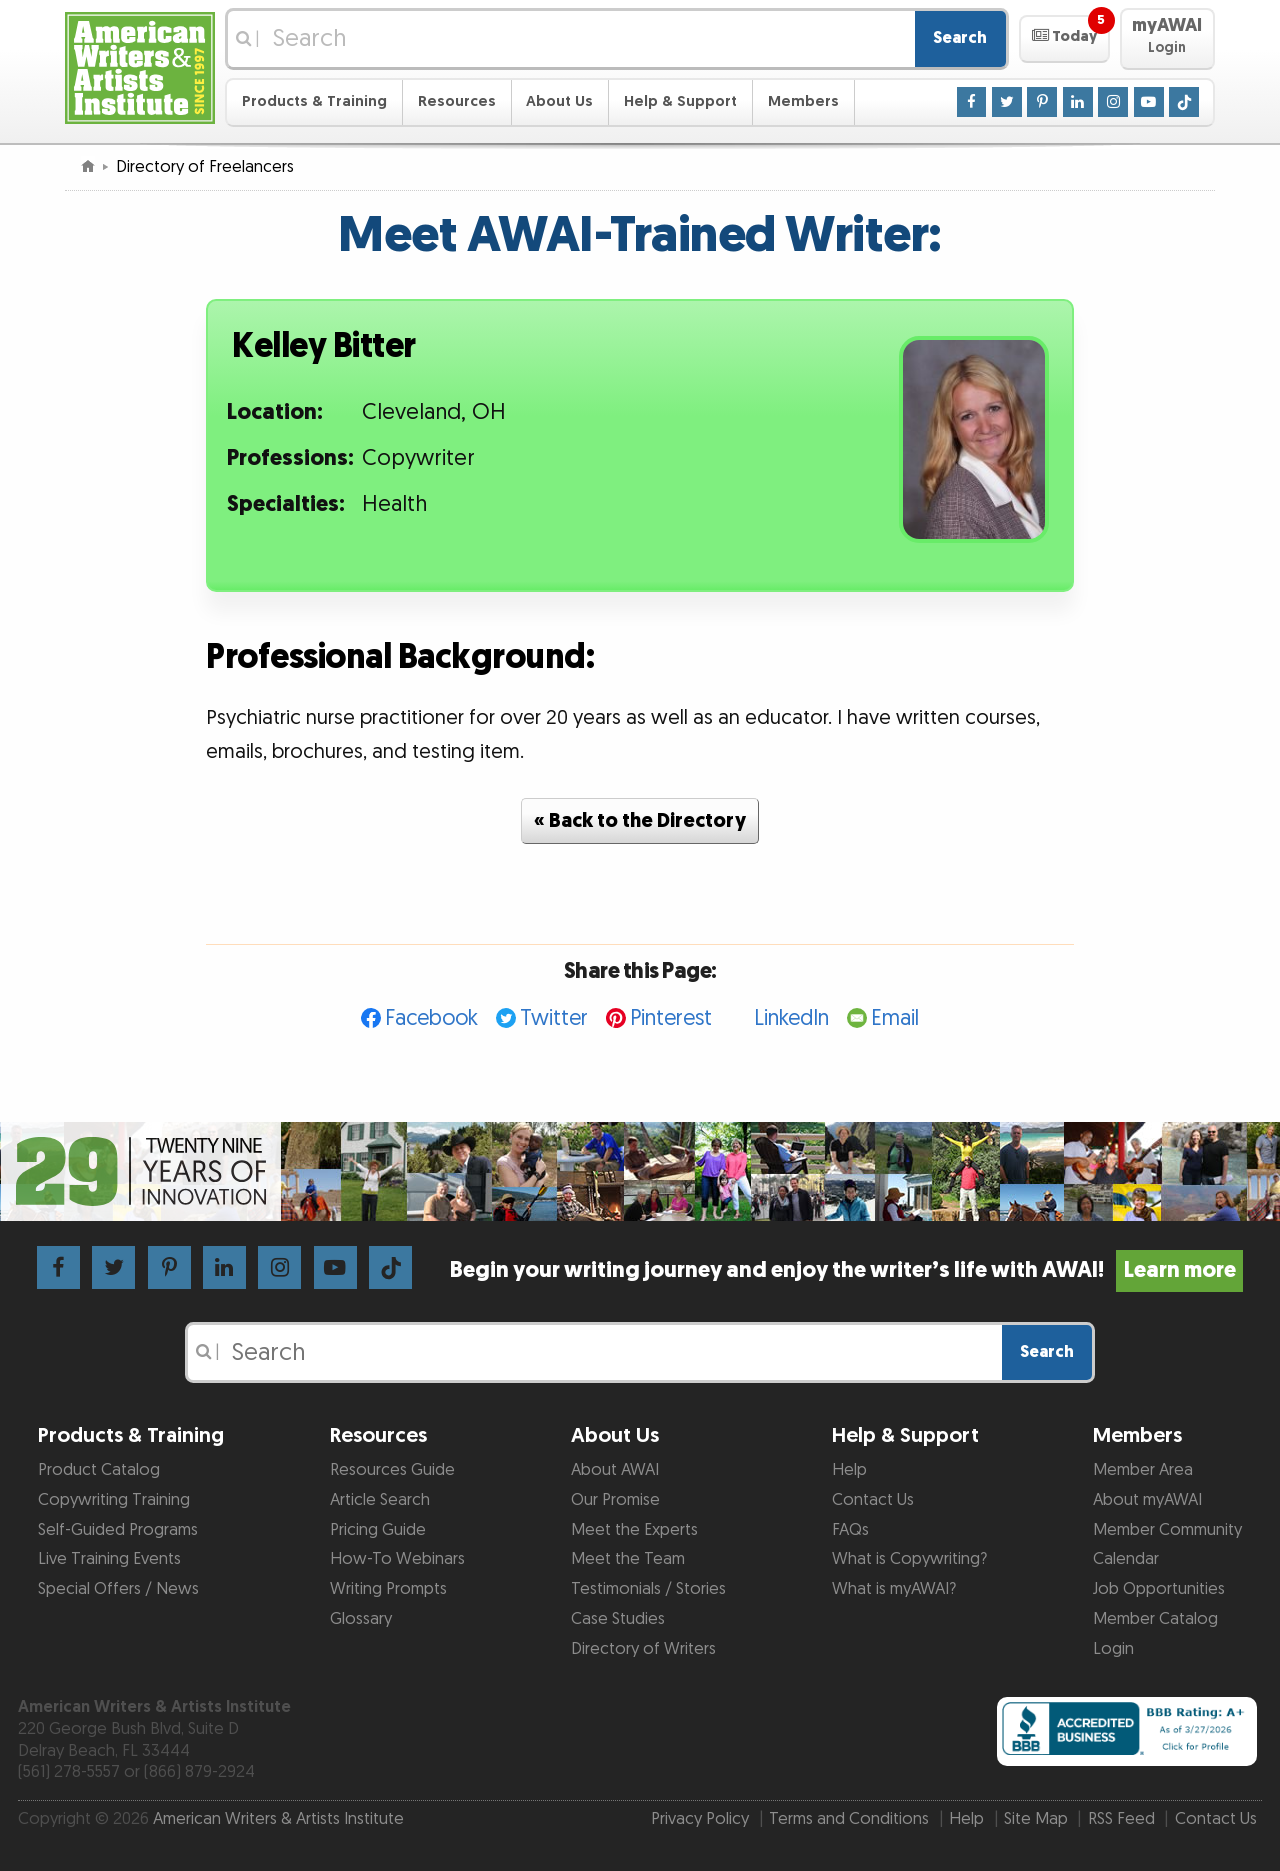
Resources (457, 101)
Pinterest (671, 1018)
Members (803, 101)
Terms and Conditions (849, 1819)
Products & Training (314, 101)
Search (960, 38)
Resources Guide (392, 1470)
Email (895, 1018)
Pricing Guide (378, 1530)
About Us (559, 101)
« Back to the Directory (640, 821)
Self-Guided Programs (118, 1530)
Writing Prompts (388, 1589)
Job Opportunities (1159, 1589)
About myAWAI (1147, 1500)
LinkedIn (791, 1018)
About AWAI (615, 1470)
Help (849, 1470)
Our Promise (615, 1500)
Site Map (1036, 1819)
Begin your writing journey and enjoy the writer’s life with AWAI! (846, 1270)
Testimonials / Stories (648, 1589)
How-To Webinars (397, 1559)
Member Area (1143, 1470)
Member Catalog (1155, 1619)
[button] (1064, 39)
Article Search (380, 1500)
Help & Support (680, 101)
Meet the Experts (634, 1530)
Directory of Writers (643, 1649)
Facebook (431, 1018)
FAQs (850, 1530)
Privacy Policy (700, 1819)
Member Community (1167, 1530)
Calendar (1126, 1559)
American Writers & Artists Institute (278, 1819)
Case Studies (618, 1619)
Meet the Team (628, 1559)
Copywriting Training (114, 1500)
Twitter (554, 1018)
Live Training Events (109, 1559)
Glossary (361, 1619)
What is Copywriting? (909, 1559)
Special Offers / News (118, 1589)
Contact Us (873, 1500)
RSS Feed (1121, 1819)
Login (1113, 1649)
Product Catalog (99, 1470)
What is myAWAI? (894, 1589)
